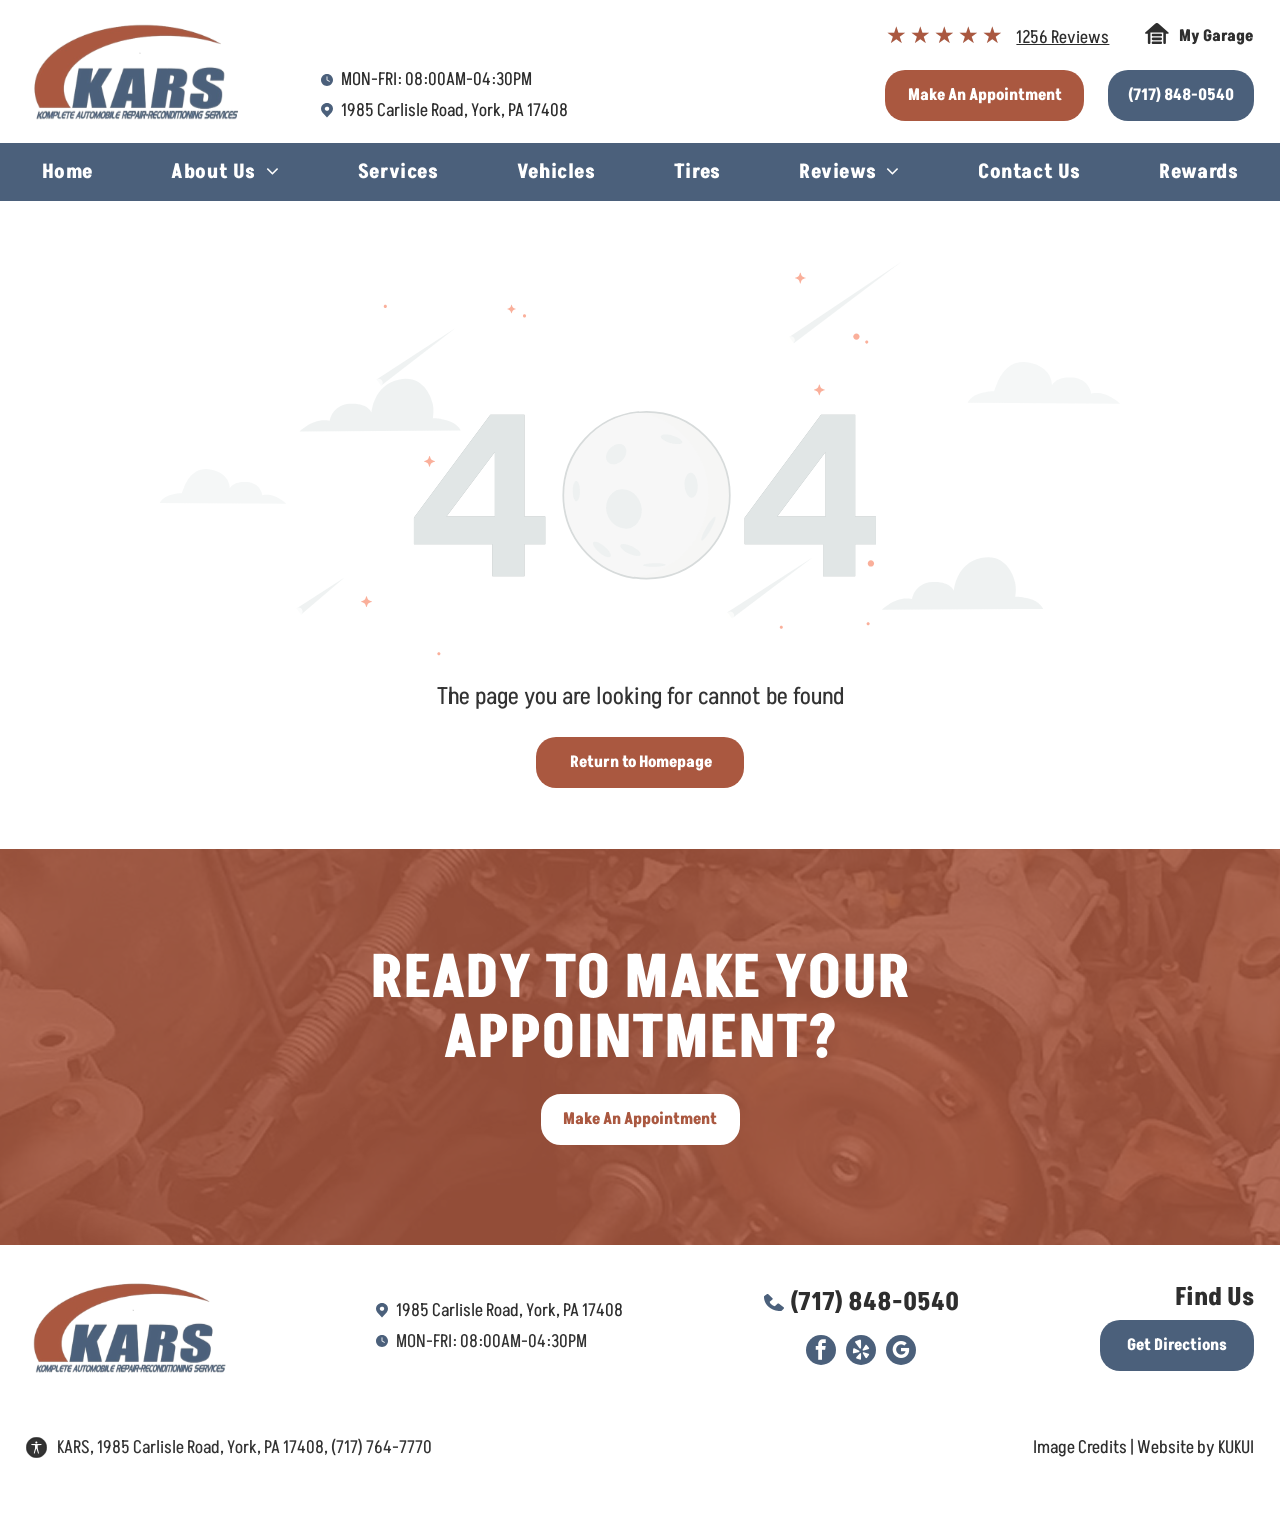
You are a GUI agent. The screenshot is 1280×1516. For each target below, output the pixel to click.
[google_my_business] (901, 1352)
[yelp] (861, 1352)
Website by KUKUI (1195, 1447)
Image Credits (1080, 1447)
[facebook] (821, 1352)
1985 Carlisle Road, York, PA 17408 (454, 110)
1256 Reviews (1062, 37)
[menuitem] (67, 174)
